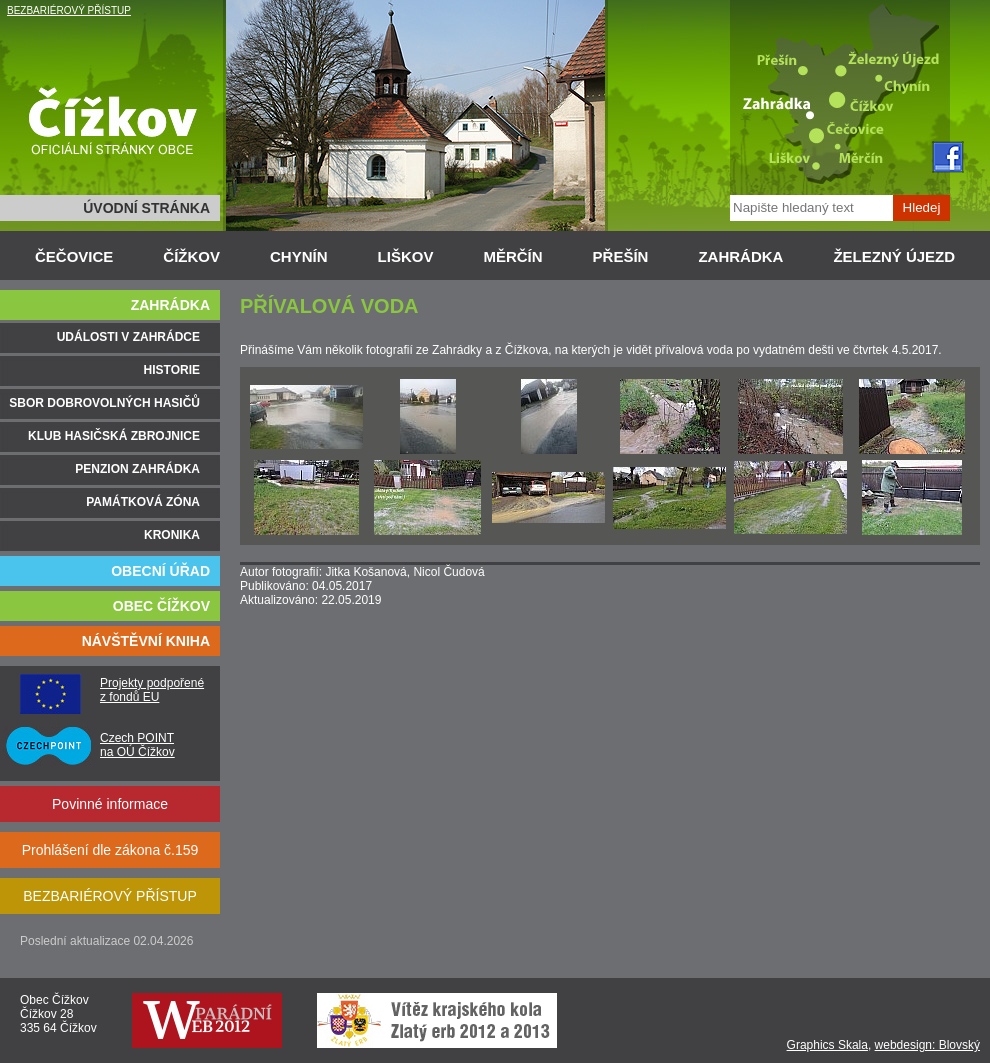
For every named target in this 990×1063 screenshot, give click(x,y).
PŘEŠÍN (621, 256)
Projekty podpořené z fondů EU (152, 690)
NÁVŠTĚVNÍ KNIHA (146, 641)
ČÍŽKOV (191, 256)
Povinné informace (110, 804)
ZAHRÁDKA (740, 256)
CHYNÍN (299, 256)
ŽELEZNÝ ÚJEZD (894, 256)
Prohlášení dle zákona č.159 (110, 850)
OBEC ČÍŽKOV (161, 606)
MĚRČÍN (512, 256)
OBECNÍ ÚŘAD (160, 571)
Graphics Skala (827, 1045)
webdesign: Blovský (927, 1045)
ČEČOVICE (74, 256)
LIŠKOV (406, 256)
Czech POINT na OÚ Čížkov (137, 745)
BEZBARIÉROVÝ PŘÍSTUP (69, 10)
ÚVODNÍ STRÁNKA (146, 208)
